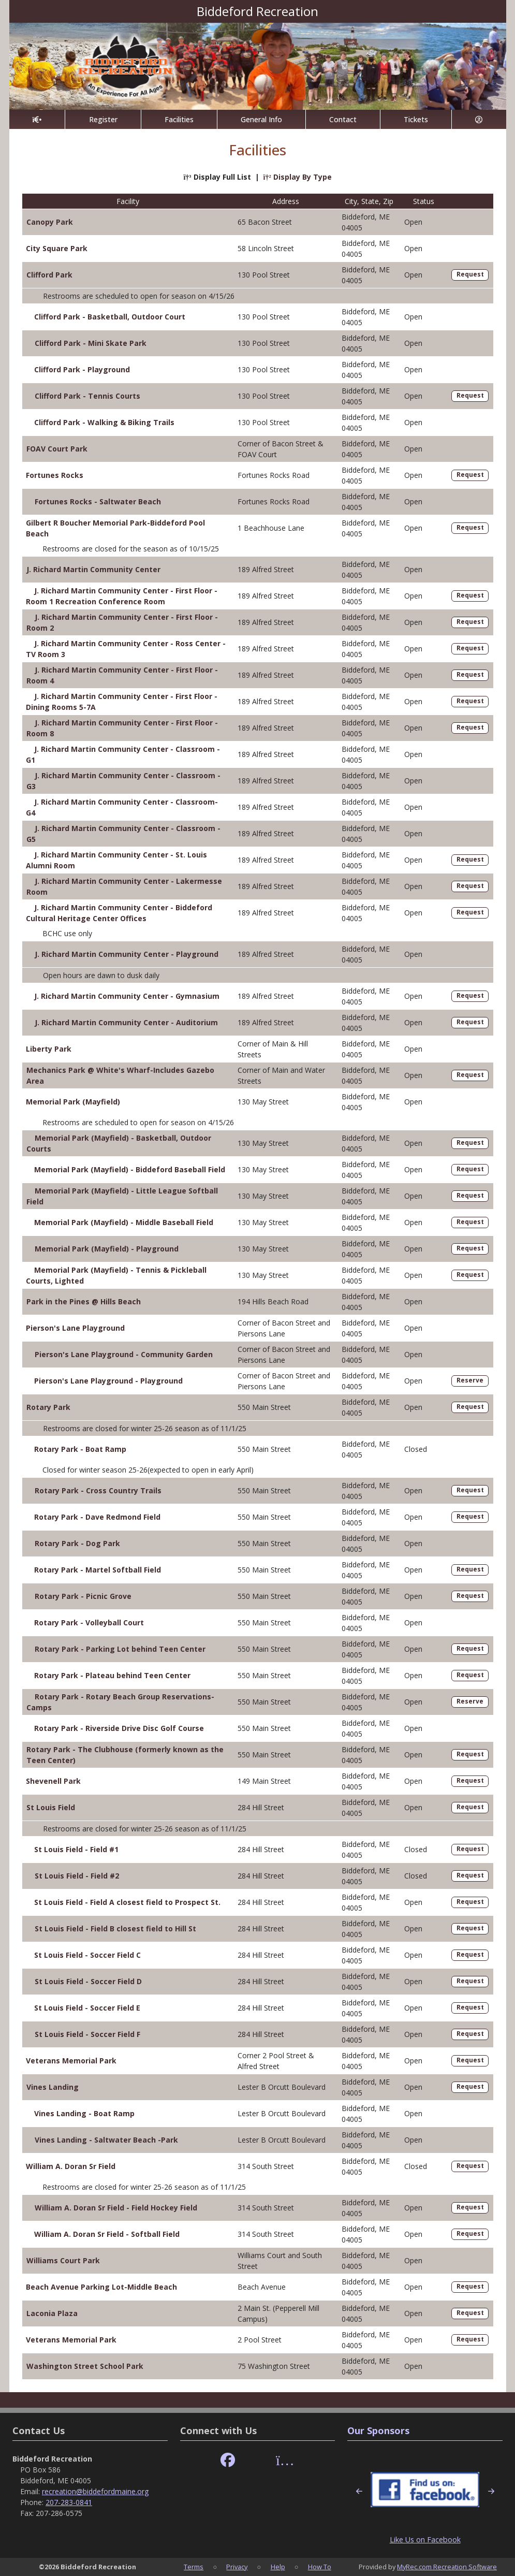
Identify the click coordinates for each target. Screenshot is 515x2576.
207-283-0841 (69, 2502)
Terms (193, 2566)
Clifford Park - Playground (82, 369)
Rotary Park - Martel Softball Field (97, 1570)
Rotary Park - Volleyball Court (89, 1622)
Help (278, 2566)
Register (103, 119)
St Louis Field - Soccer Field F (87, 2034)
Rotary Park (48, 1407)
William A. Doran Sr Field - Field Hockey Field (116, 2208)
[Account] (479, 119)
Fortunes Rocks (54, 475)
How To (319, 2566)
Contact (343, 119)
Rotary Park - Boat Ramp (80, 1449)
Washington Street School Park (84, 2366)
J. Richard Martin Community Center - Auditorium (126, 1022)
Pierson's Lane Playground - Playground (108, 1381)
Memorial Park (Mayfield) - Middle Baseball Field (123, 1222)
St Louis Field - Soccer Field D (88, 1981)
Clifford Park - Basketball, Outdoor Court (109, 317)
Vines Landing (52, 2087)
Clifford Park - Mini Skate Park (90, 343)
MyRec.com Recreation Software (447, 2566)
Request (470, 274)
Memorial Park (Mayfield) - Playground (107, 1249)
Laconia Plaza (52, 2313)
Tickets (416, 119)
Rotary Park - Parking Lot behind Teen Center (120, 1649)
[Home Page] (37, 119)
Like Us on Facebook (425, 2539)
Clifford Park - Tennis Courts (87, 396)
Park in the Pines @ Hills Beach (83, 1301)
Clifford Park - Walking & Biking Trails (104, 422)
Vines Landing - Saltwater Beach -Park (106, 2140)
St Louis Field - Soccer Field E (87, 2008)
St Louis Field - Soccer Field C (87, 1955)
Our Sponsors (378, 2430)
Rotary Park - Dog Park (77, 1543)
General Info (261, 119)
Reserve (470, 1380)
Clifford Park (49, 275)
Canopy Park (49, 222)
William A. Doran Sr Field (70, 2166)
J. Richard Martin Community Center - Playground (126, 954)
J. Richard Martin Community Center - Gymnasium (126, 996)
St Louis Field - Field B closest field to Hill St (115, 1928)
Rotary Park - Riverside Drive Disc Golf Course (119, 1728)
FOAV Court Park (56, 449)
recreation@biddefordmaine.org (95, 2491)
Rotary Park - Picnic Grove (83, 1596)
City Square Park (56, 248)
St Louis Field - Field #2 (77, 1876)
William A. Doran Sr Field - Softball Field (107, 2234)
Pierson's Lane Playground (75, 1328)
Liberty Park (48, 1049)
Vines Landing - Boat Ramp (84, 2113)
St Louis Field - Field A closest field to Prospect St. (127, 1902)
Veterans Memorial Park (71, 2060)
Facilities (179, 119)
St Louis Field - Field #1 (76, 1849)
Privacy (236, 2566)
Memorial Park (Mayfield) (73, 1102)
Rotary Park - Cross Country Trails (98, 1490)
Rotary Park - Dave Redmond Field (97, 1517)
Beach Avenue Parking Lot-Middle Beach (101, 2287)
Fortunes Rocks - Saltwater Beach (98, 501)
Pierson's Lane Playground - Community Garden (124, 1354)
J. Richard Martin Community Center (93, 569)
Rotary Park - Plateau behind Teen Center (112, 1675)
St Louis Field (50, 1807)
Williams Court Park (63, 2260)
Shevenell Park (53, 1781)
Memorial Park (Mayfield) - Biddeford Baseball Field (129, 1169)
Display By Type (297, 177)
